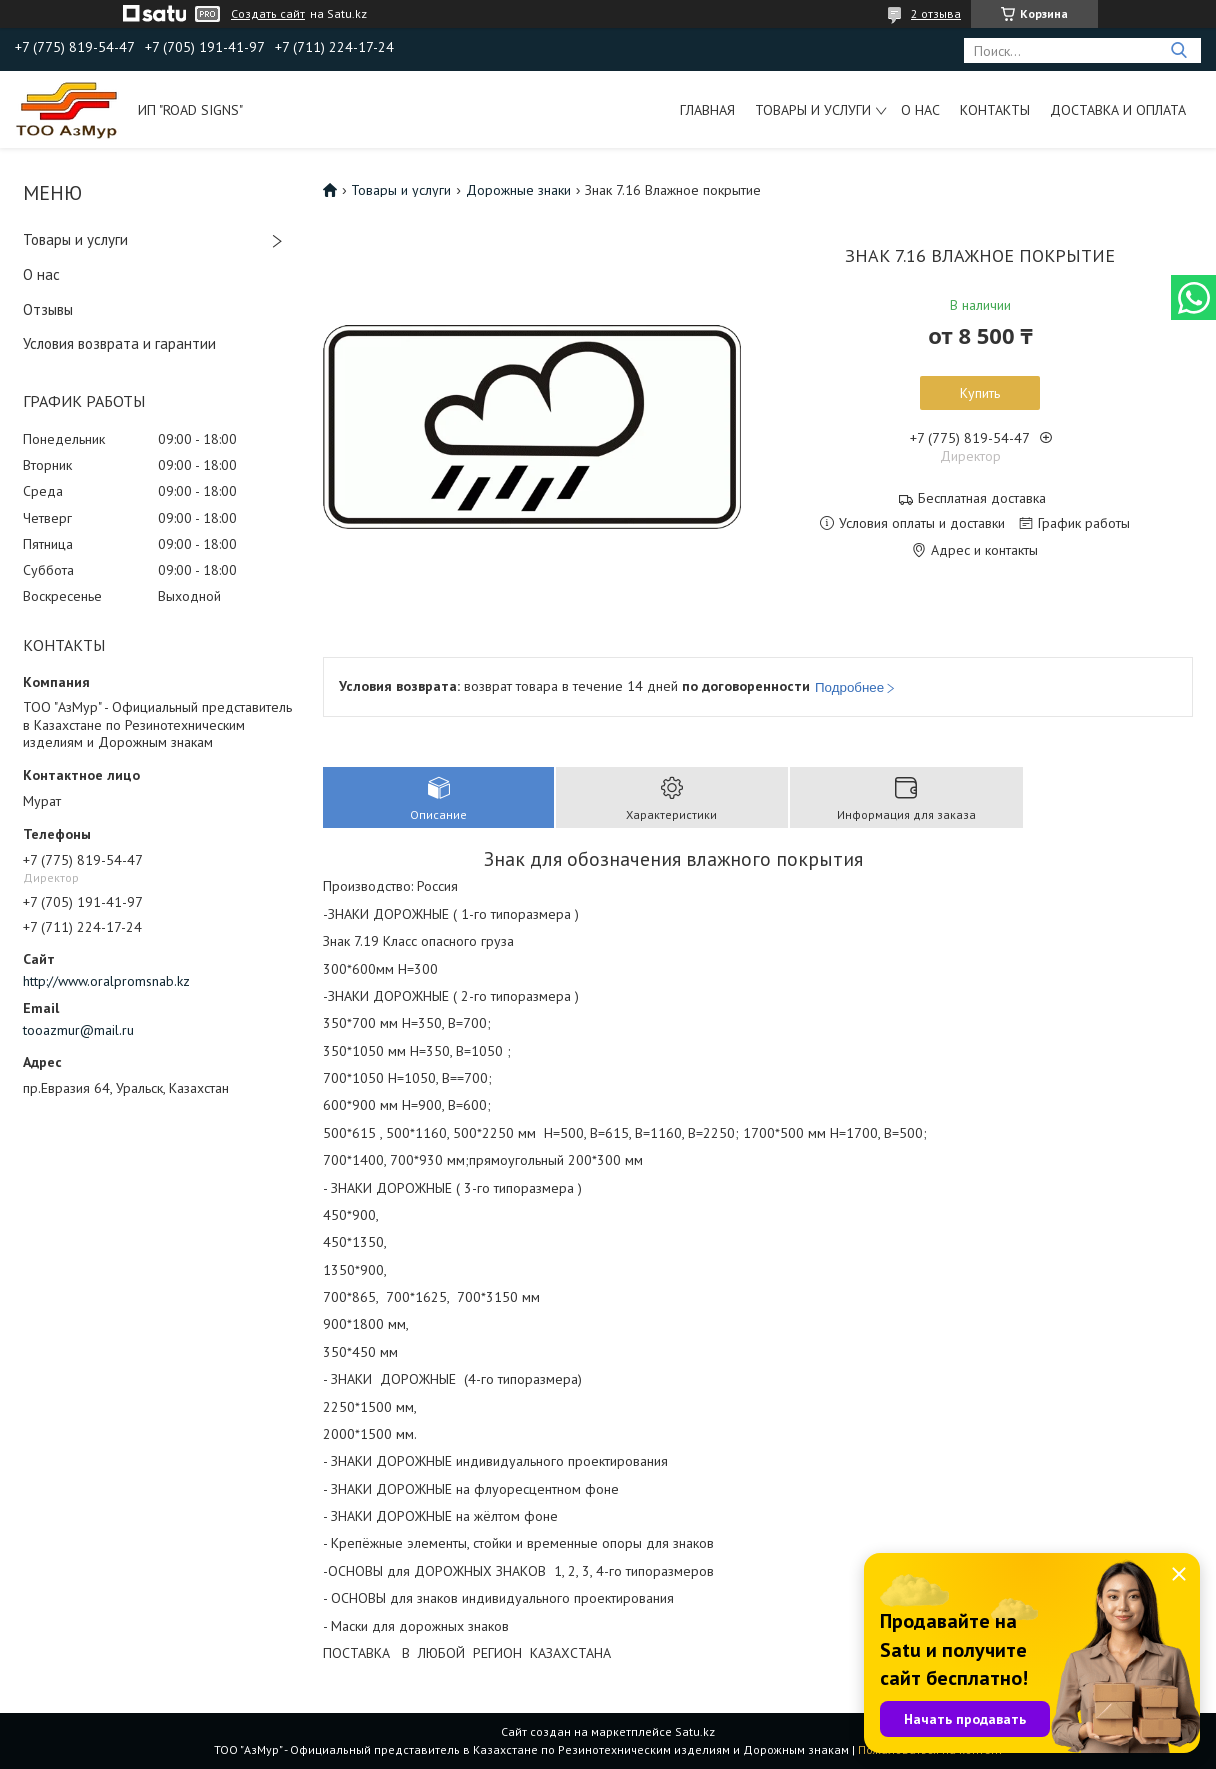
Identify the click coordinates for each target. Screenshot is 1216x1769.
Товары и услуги (813, 110)
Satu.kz (695, 1731)
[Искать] (1178, 50)
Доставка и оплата (1118, 110)
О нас (920, 110)
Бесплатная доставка (982, 498)
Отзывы (48, 309)
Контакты (995, 110)
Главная (707, 110)
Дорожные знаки (518, 190)
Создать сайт (268, 14)
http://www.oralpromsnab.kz (106, 981)
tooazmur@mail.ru (78, 1030)
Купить (980, 393)
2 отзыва (936, 13)
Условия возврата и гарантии (119, 343)
